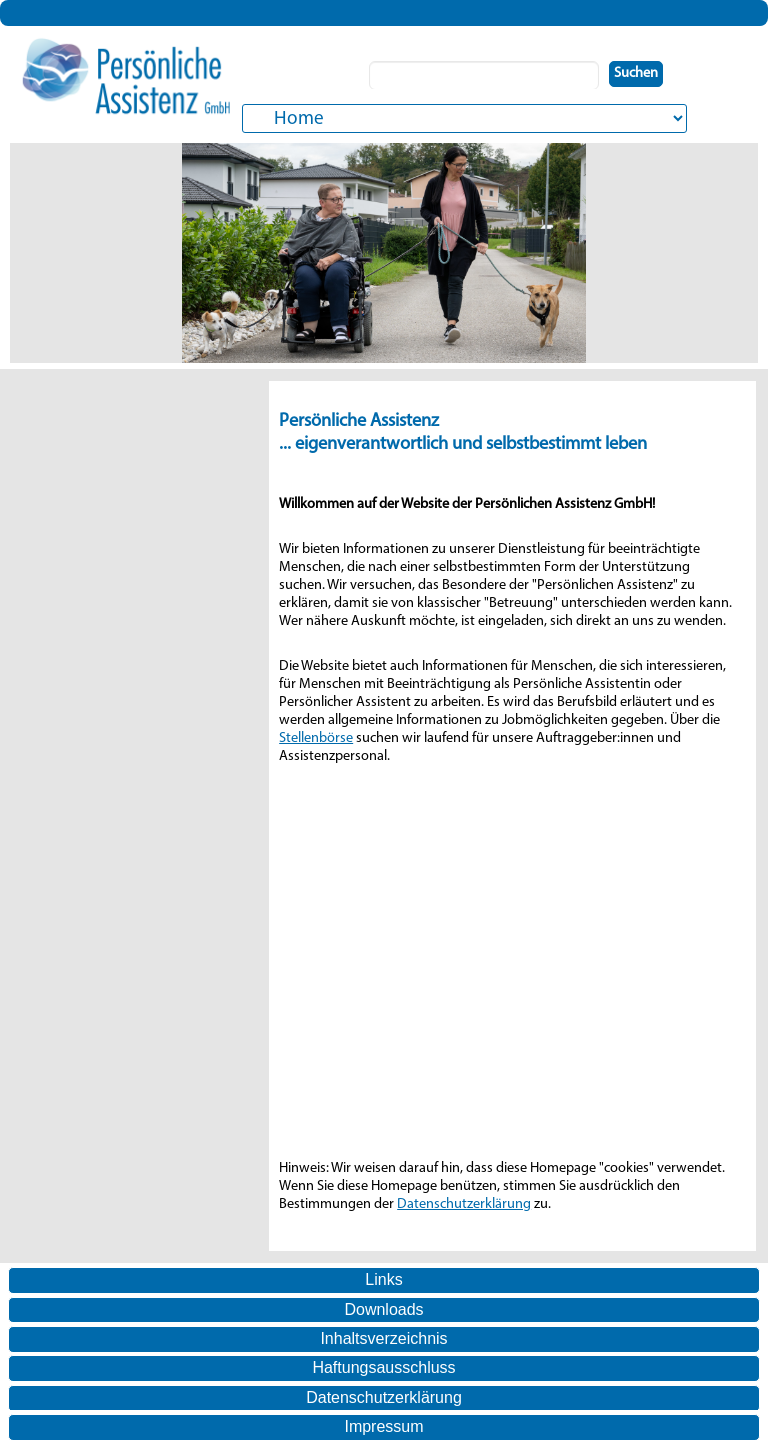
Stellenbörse (316, 738)
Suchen (636, 73)
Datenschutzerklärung (464, 1204)
